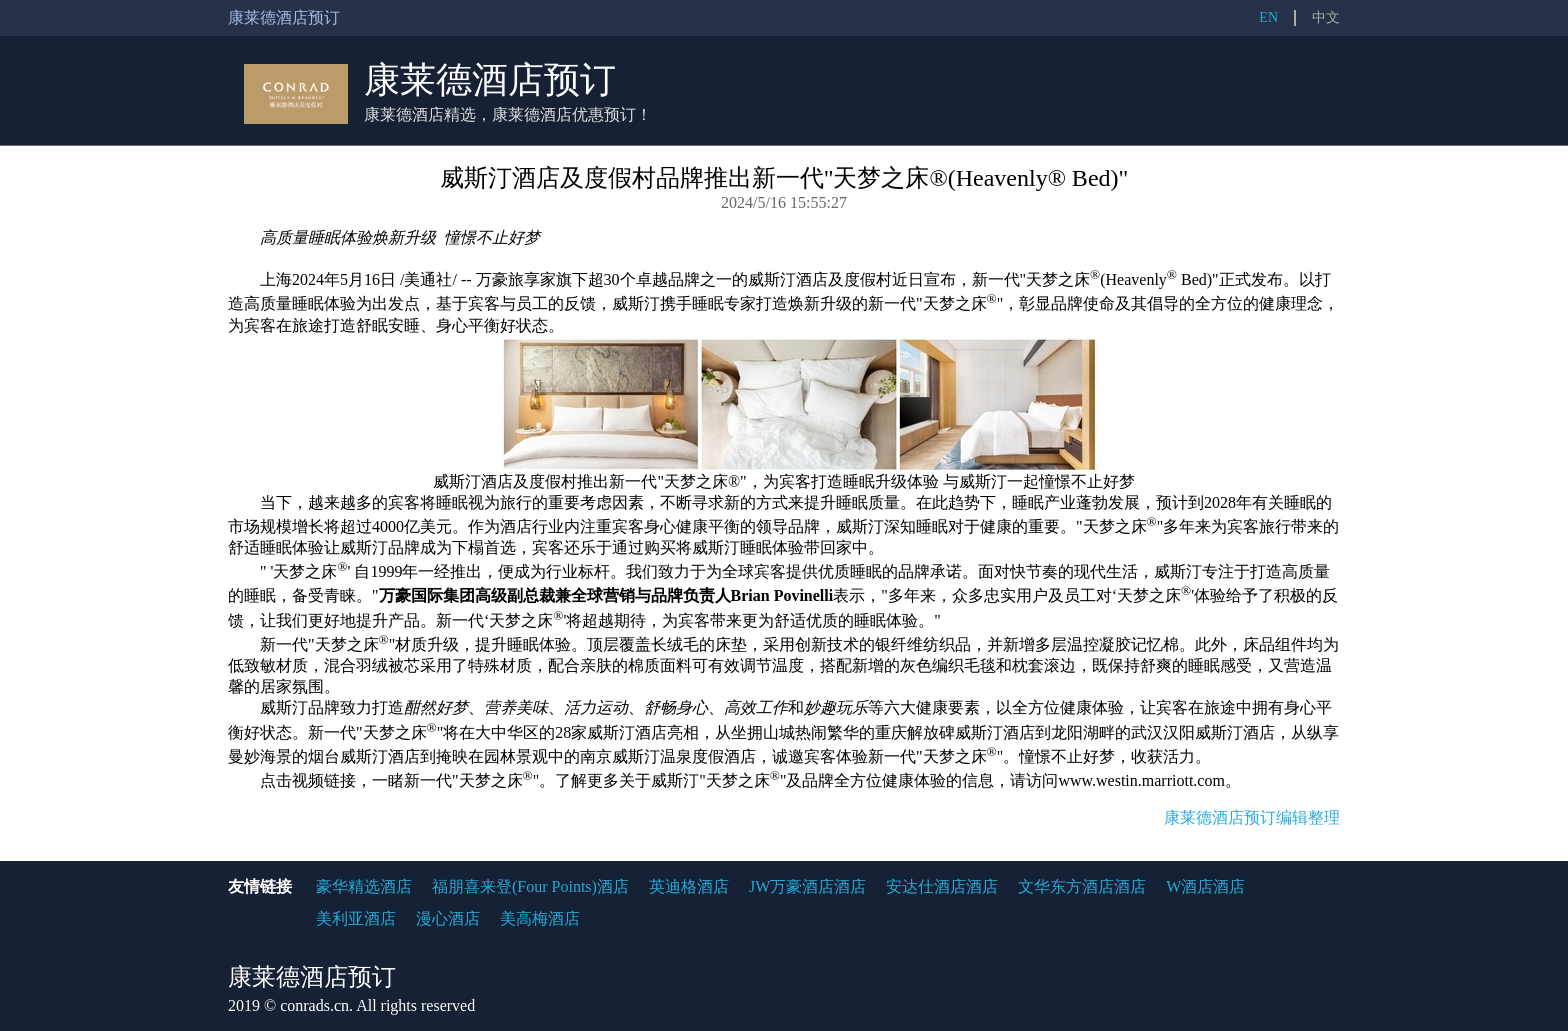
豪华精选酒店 (364, 886)
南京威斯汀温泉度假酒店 (668, 756)
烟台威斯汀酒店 (364, 756)
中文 (1326, 17)
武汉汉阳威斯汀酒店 (1203, 732)
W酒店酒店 (1205, 886)
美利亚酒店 (356, 918)
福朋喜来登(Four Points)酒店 (530, 886)
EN (1268, 17)
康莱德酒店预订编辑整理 (1252, 817)
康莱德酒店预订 (490, 80)
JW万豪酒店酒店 (807, 886)
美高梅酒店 (540, 918)
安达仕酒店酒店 (942, 886)
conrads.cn (314, 1005)
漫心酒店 (448, 918)
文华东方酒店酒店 (1082, 886)
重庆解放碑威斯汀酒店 (955, 732)
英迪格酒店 (689, 886)
